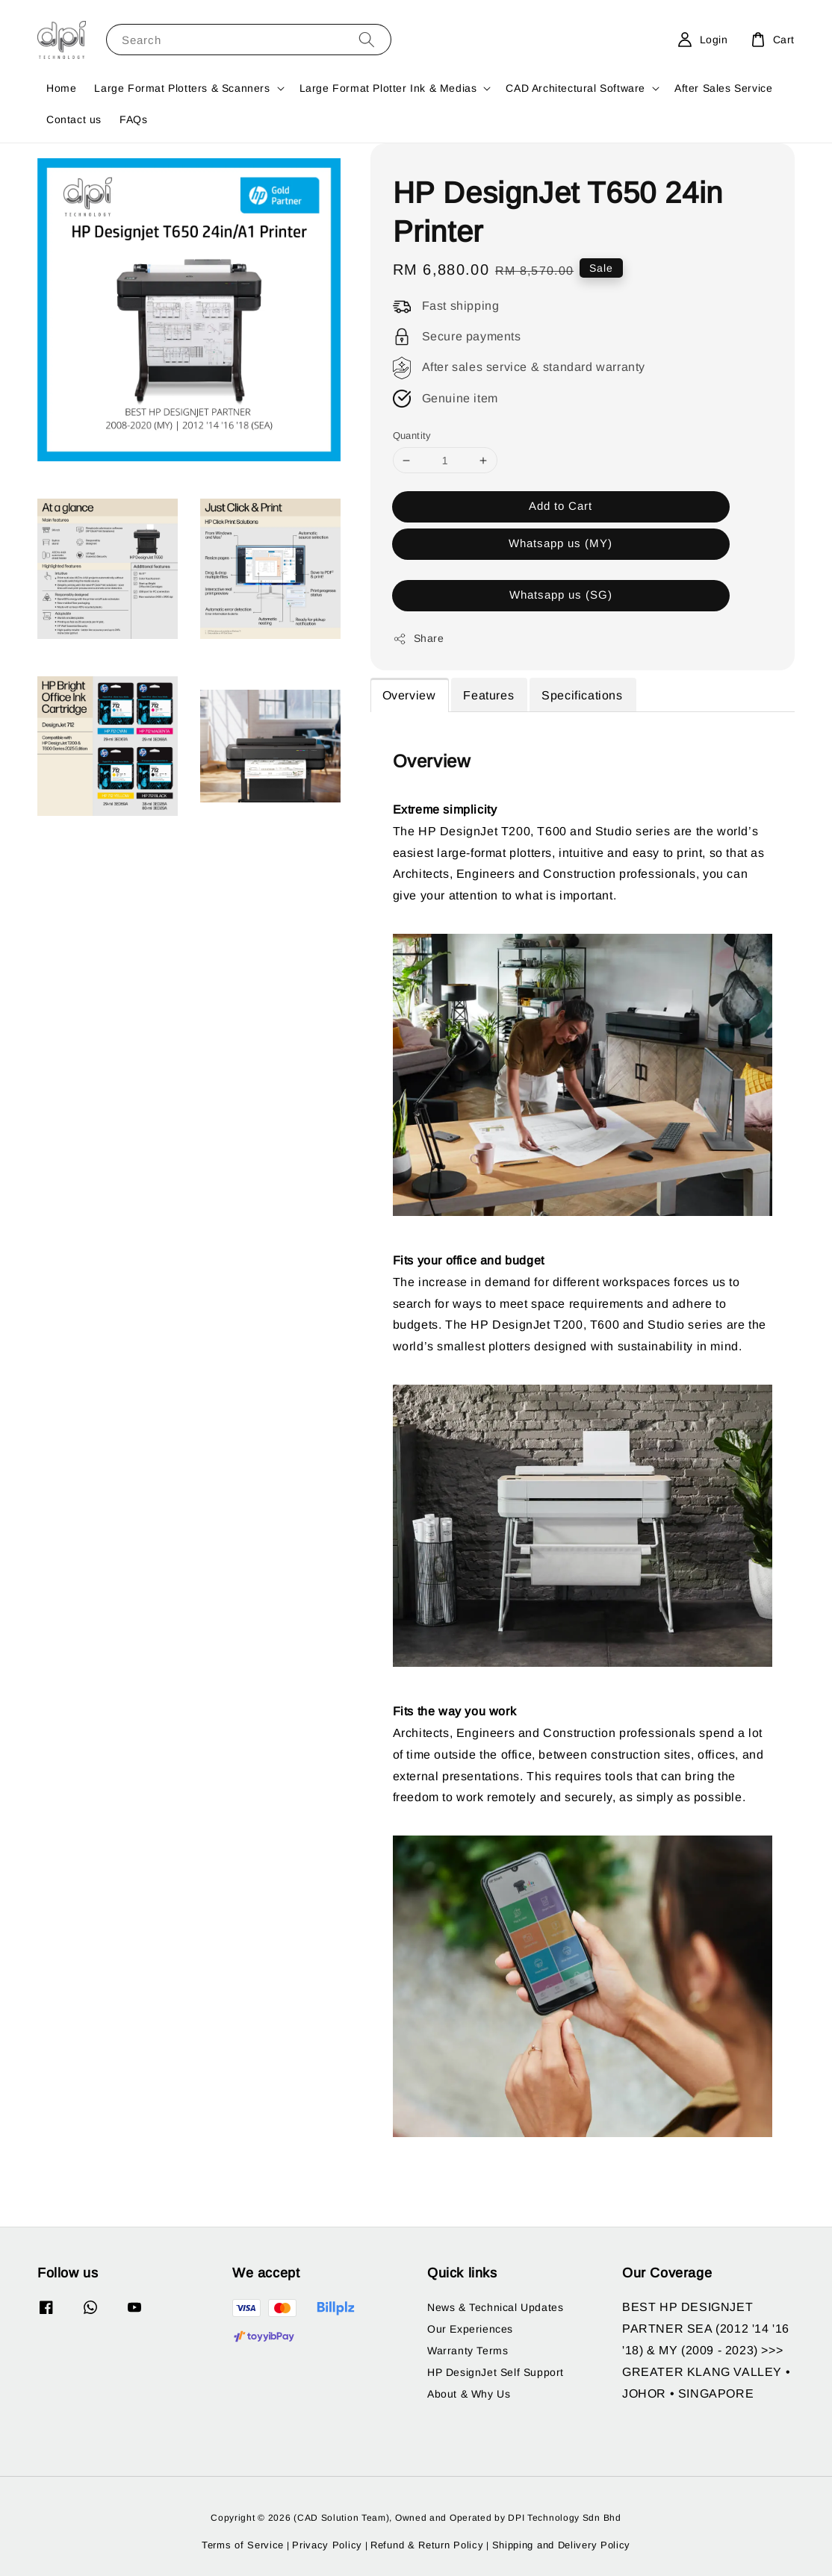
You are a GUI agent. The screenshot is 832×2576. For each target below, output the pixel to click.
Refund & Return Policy (426, 2545)
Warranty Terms (467, 2351)
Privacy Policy (327, 2545)
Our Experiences (470, 2329)
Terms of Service (243, 2545)
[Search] (367, 39)
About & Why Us (468, 2394)
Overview (409, 695)
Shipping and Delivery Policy (561, 2545)
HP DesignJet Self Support (495, 2372)
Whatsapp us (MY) (560, 543)
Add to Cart (560, 505)
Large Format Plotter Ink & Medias (388, 88)
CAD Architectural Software (575, 88)
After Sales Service (723, 88)
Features (488, 695)
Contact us (74, 119)
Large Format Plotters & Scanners (182, 88)
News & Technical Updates (495, 2307)
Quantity (412, 435)
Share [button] (418, 639)
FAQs (133, 119)
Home (61, 88)
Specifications (581, 695)
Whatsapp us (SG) (560, 594)
